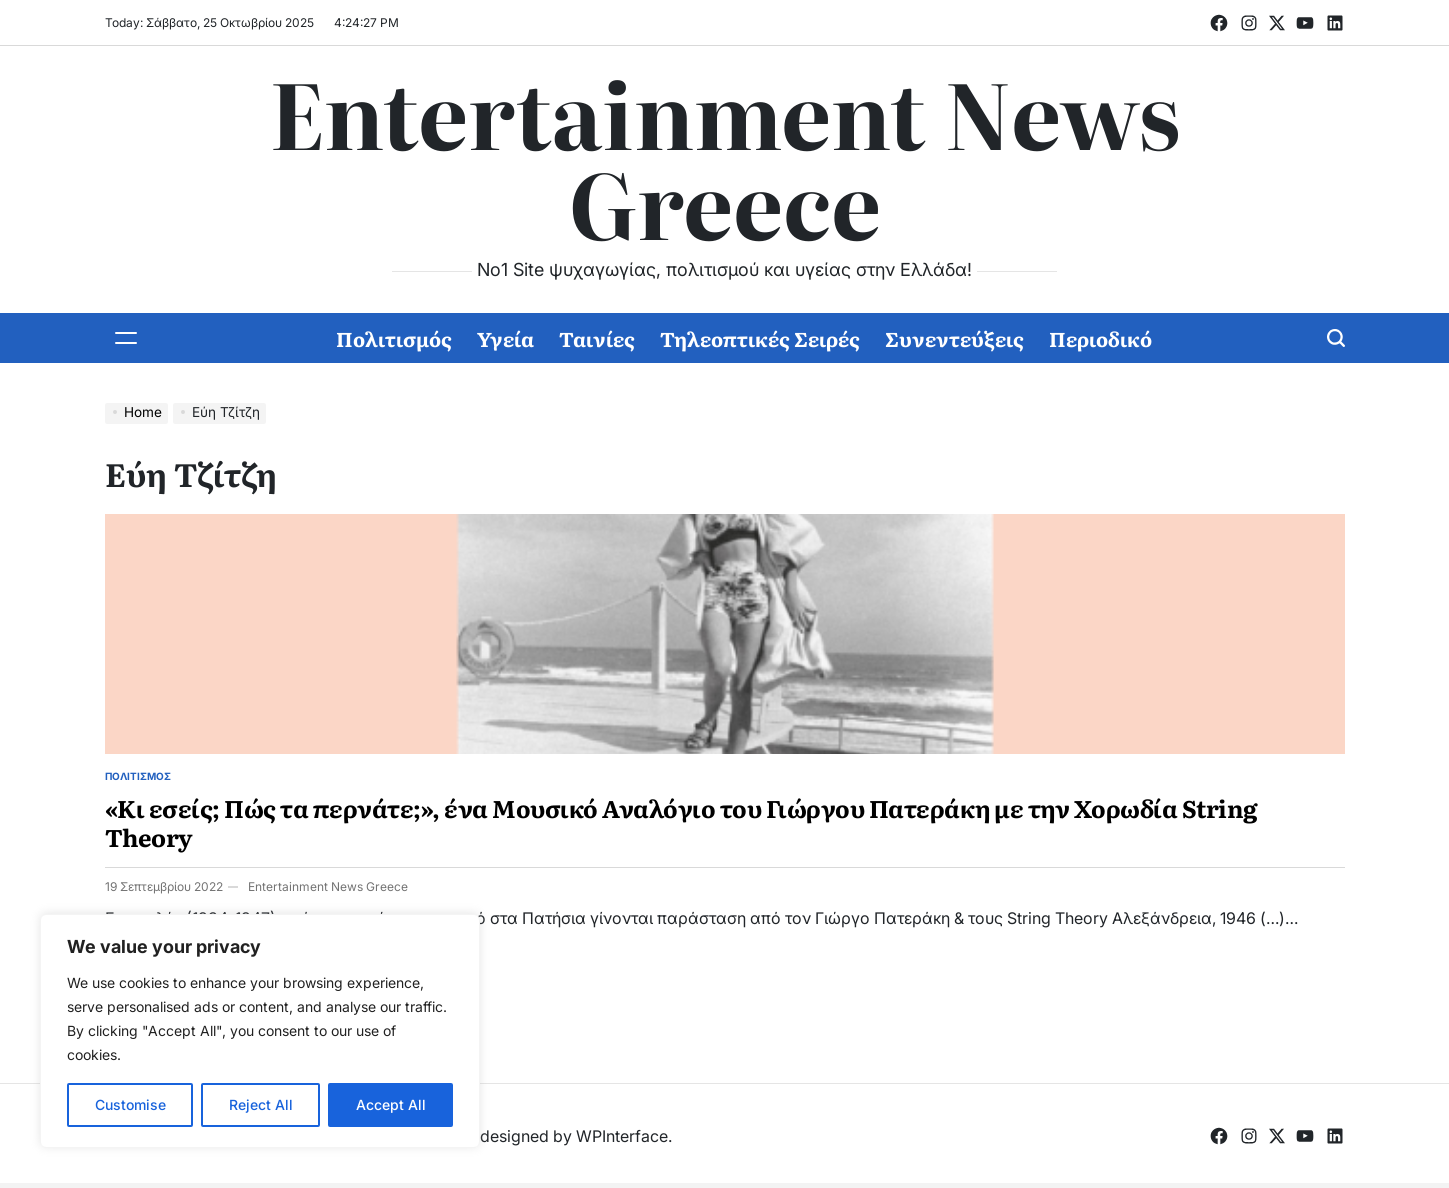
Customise (130, 1104)
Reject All (261, 1104)
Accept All (391, 1104)
